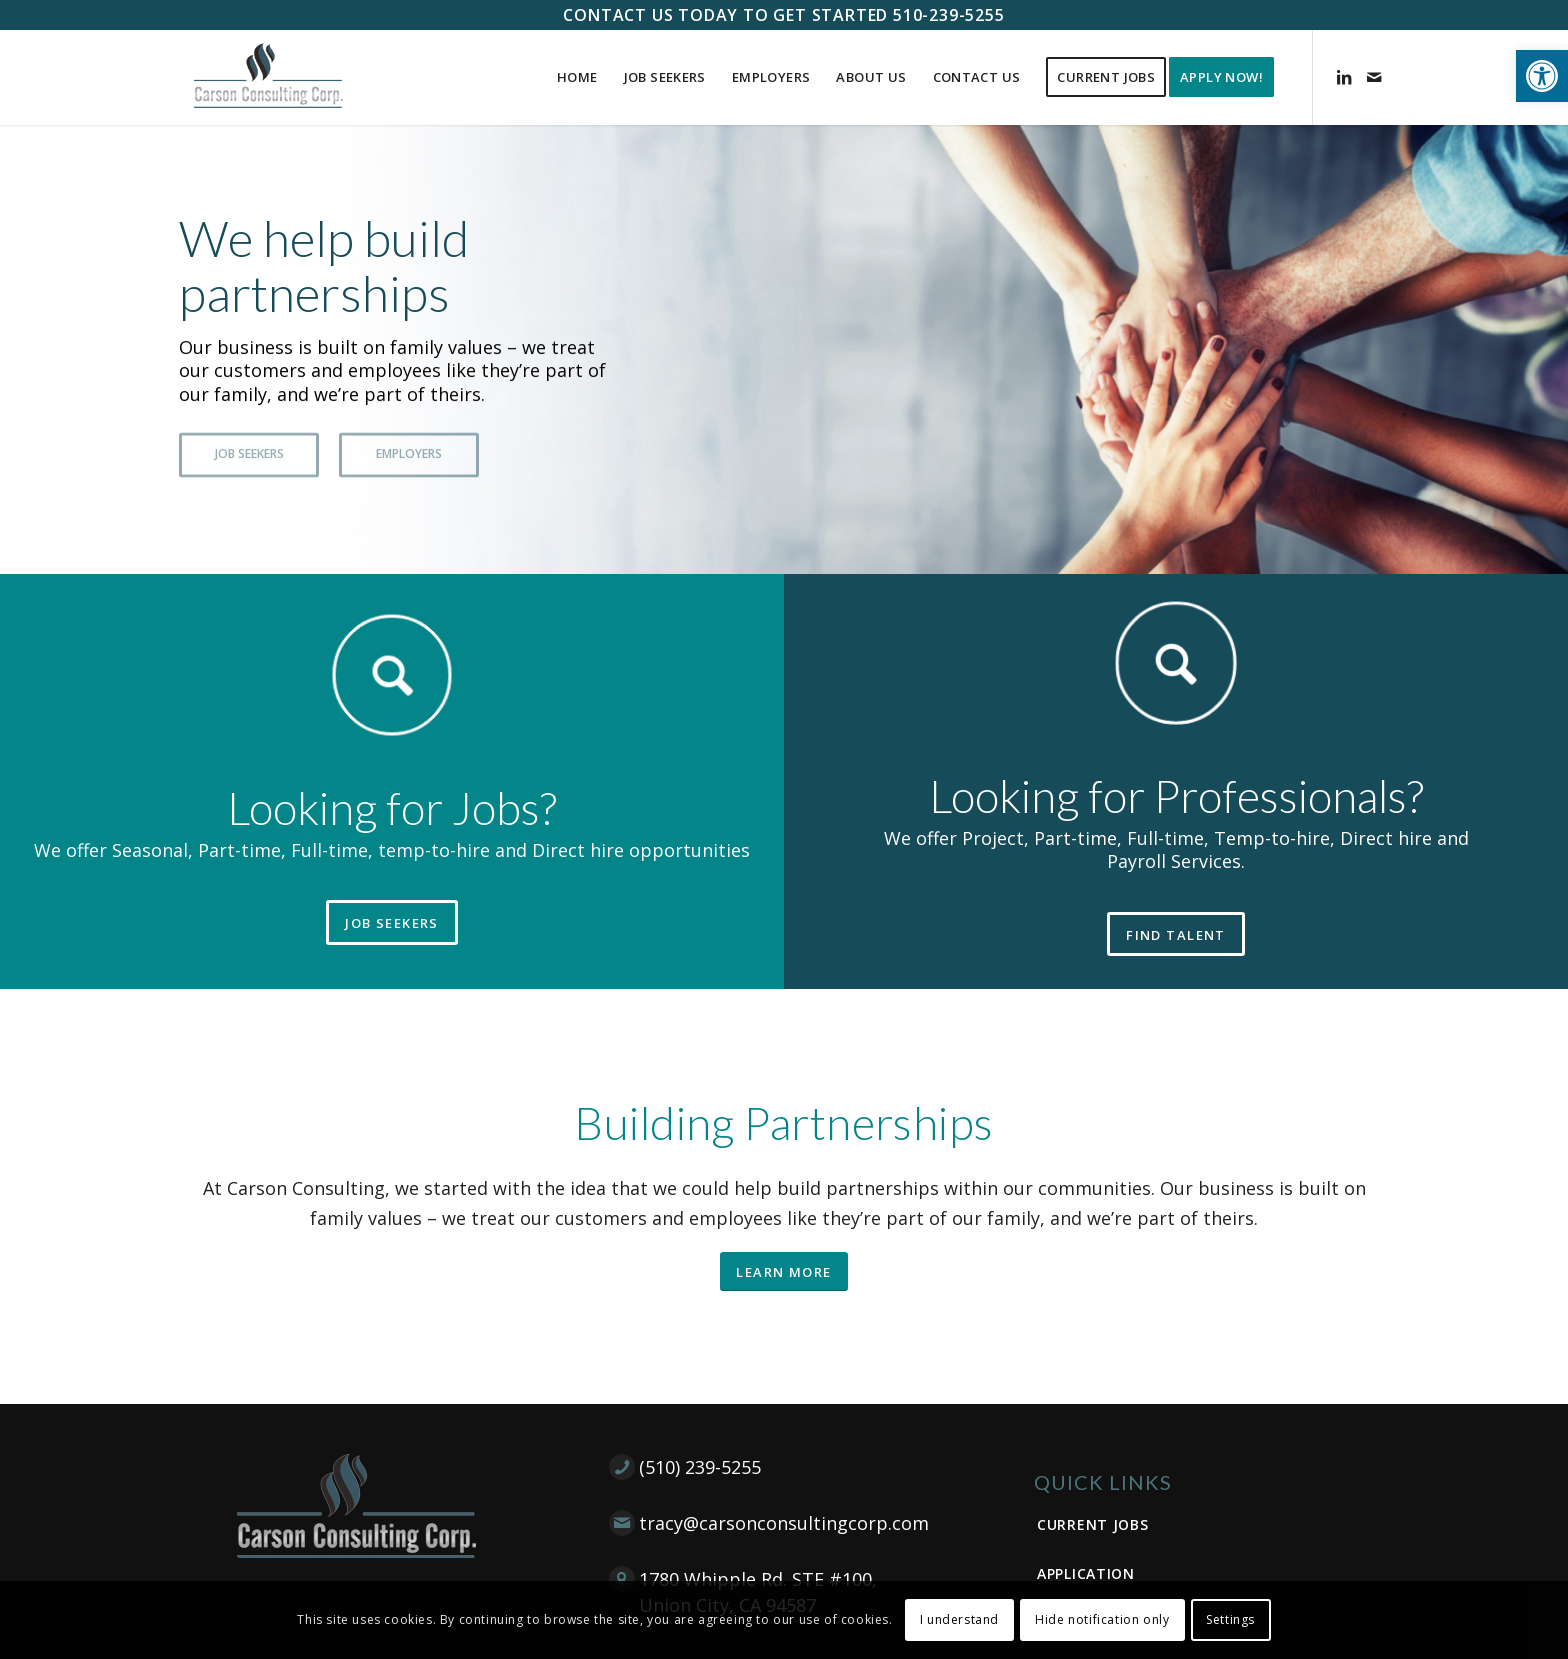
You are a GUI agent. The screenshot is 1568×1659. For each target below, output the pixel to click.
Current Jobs (1092, 1524)
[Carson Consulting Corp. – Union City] (268, 77)
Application (1086, 1573)
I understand (959, 1619)
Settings (1230, 1619)
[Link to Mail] (1374, 77)
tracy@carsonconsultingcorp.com (784, 1523)
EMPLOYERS (409, 449)
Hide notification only (1102, 1619)
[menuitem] (577, 77)
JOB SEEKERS (249, 449)
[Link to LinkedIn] (1344, 77)
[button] (1542, 76)
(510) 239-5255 (700, 1467)
